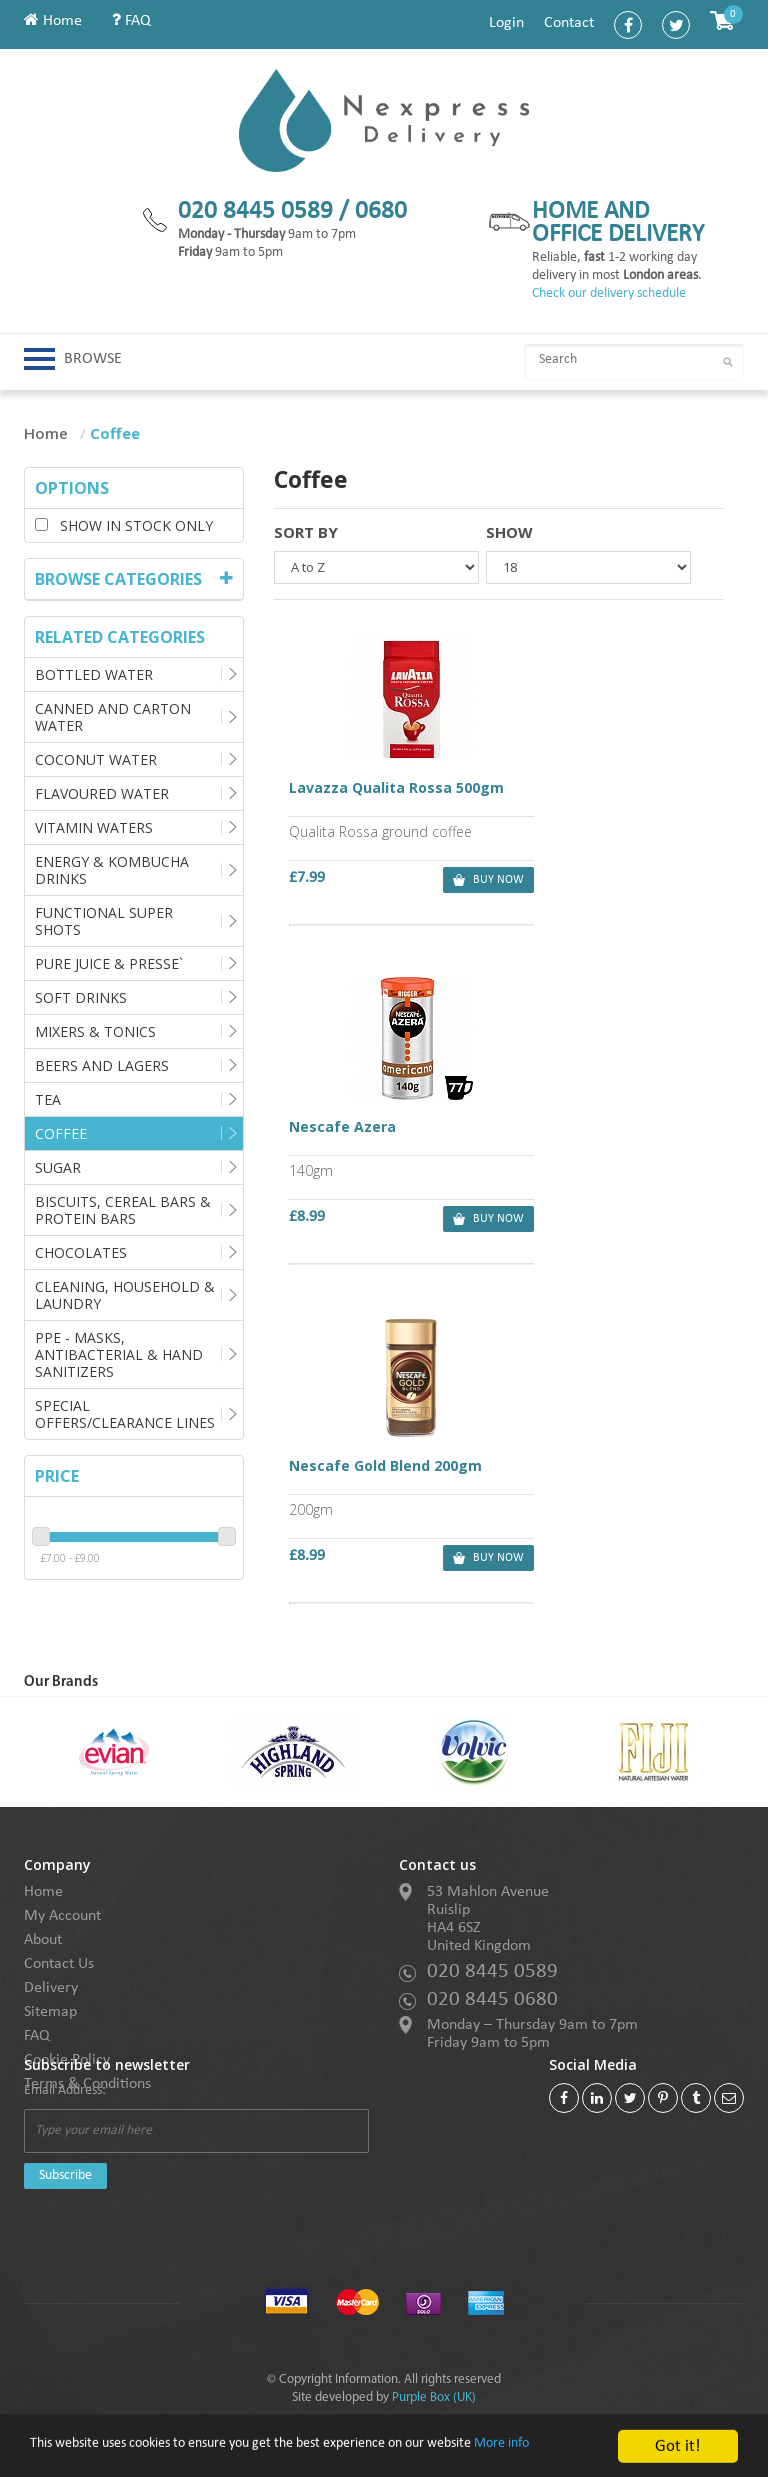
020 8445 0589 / (266, 211)
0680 (381, 211)
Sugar (58, 1167)
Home (53, 21)
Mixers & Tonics (95, 1031)
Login (506, 23)
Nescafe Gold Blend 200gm (385, 1125)
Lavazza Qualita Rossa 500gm (386, 799)
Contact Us (59, 1964)
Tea (48, 1099)
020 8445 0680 (492, 1999)
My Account (62, 1916)
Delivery (51, 1988)
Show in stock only (124, 525)
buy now (448, 882)
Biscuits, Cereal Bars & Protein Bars (123, 1210)
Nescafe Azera (567, 790)
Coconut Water (96, 759)
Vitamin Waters (94, 827)
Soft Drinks (81, 997)
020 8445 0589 (492, 1971)
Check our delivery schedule (609, 293)
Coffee (61, 1133)
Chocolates (81, 1252)
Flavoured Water (102, 793)
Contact (569, 23)
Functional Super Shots (104, 921)
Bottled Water (94, 674)
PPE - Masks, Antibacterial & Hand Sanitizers (119, 1354)
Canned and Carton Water (113, 717)
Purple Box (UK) (434, 2397)
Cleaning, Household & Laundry (125, 1295)
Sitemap (50, 2012)
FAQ (131, 21)
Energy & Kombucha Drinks (112, 870)
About (43, 1940)
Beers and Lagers (102, 1065)
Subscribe (65, 2175)
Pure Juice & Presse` (109, 963)
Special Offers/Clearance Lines (125, 1414)
